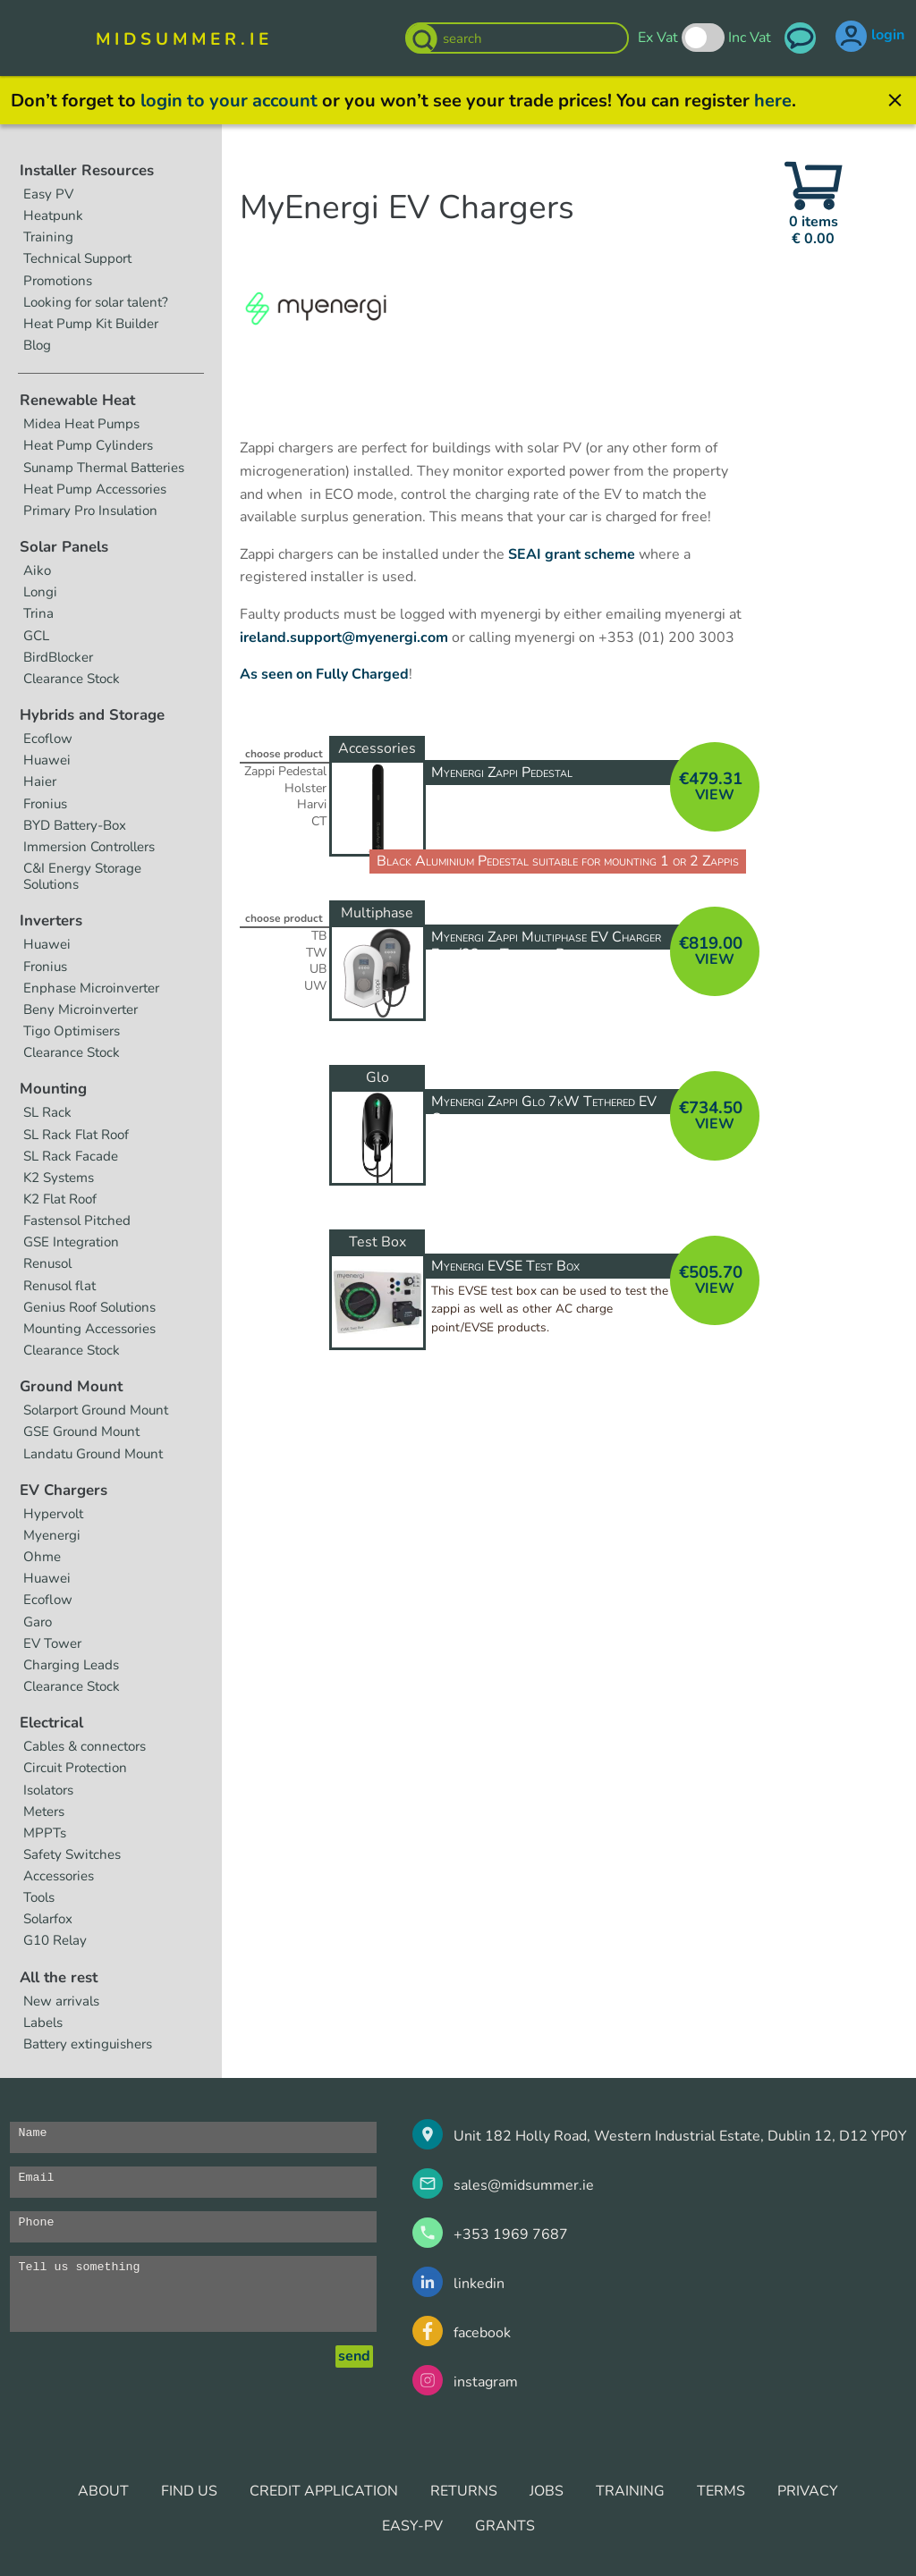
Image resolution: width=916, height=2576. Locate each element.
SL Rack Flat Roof (76, 1135)
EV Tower (52, 1643)
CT (319, 822)
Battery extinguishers (87, 2044)
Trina (38, 613)
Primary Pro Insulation (90, 510)
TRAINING (630, 2491)
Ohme (42, 1557)
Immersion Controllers (89, 847)
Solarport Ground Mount (95, 1410)
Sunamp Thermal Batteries (103, 468)
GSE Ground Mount (81, 1431)
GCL (36, 636)
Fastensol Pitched (77, 1220)
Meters (43, 1811)
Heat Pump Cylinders (88, 445)
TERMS (721, 2491)
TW (316, 953)
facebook (482, 2333)
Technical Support (77, 258)
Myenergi (52, 1535)
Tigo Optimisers (71, 1031)
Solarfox (47, 1919)
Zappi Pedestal (285, 772)
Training (48, 237)
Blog (37, 345)
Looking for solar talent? (95, 302)
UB (318, 969)
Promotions (57, 281)
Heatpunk (53, 215)
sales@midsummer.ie (524, 2185)
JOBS (547, 2491)
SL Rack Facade (70, 1156)
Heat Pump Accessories (94, 489)
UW (315, 986)
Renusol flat (59, 1286)
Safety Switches (72, 1854)
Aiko (37, 570)
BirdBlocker (58, 657)
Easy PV (48, 194)
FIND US (189, 2491)
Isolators (48, 1790)
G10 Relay (55, 1940)
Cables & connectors (84, 1746)
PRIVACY (807, 2491)
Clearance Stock (71, 679)
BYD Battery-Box (74, 825)
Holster (305, 789)
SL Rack (47, 1112)
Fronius (45, 804)
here (773, 101)
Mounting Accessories (89, 1329)
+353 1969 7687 (511, 2234)
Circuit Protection (75, 1768)
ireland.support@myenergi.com (344, 637)
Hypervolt (53, 1514)
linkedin (479, 2283)
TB (319, 936)
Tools (39, 1897)
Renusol (47, 1263)
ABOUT (103, 2491)
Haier (39, 781)
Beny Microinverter (80, 1009)
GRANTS (505, 2526)
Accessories (58, 1876)
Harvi (312, 805)
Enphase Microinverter (91, 988)
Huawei (47, 760)
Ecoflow (47, 738)
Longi (40, 592)
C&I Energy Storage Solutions (82, 876)
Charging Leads (71, 1665)
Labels (43, 2022)
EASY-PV (412, 2526)
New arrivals (61, 2001)
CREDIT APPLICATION (324, 2491)
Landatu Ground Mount (93, 1454)
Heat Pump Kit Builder (90, 324)
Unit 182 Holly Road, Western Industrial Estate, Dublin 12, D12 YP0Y (680, 2136)
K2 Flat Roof (60, 1199)
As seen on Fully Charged (324, 674)
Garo (37, 1622)
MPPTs (44, 1833)
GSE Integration (71, 1242)
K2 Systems (58, 1178)
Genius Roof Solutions (89, 1307)
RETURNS (463, 2491)
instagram (486, 2382)
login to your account (229, 101)
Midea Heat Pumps (81, 424)
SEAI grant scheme (571, 554)
